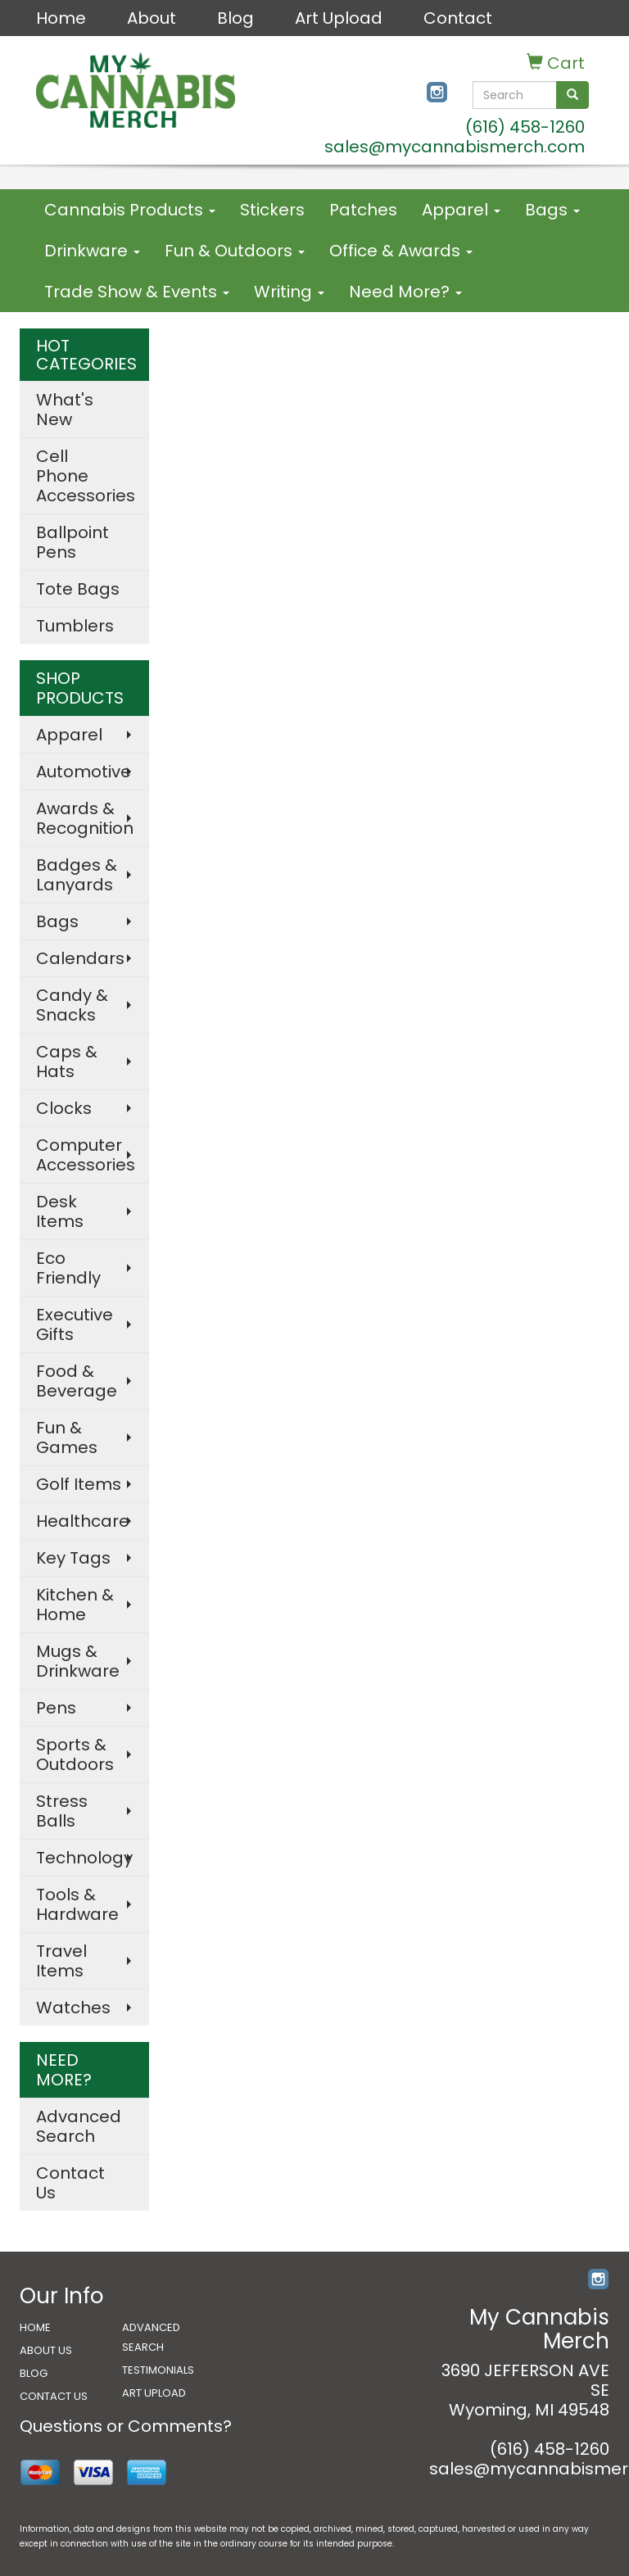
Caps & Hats (66, 1061)
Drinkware (92, 250)
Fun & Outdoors (235, 250)
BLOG (34, 2373)
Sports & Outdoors (75, 1754)
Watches (73, 2007)
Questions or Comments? (126, 2426)
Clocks (64, 1108)
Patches (363, 209)
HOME (35, 2327)
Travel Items (61, 1961)
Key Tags (73, 1557)
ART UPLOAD (154, 2393)
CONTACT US (54, 2396)
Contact (457, 18)
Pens (56, 1707)
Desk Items (60, 1211)
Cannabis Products (129, 209)
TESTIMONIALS (158, 2370)
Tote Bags (78, 588)
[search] (572, 95)
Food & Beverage (76, 1381)
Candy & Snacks (72, 1005)
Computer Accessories (85, 1155)
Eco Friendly (68, 1268)
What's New (64, 409)
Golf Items (78, 1484)
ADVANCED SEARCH (151, 2337)
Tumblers (75, 625)
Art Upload (338, 18)
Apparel (461, 209)
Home (61, 18)
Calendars (80, 958)
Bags (552, 209)
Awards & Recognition (84, 818)
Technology (84, 1857)
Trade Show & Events (136, 291)
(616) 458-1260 (525, 126)
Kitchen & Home (75, 1604)
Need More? (405, 291)
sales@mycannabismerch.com (454, 146)
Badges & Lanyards (76, 874)
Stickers (272, 209)
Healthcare (82, 1521)
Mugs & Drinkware (78, 1661)
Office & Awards (401, 250)
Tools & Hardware (77, 1904)
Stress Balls (62, 1811)
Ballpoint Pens (72, 542)
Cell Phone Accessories (85, 476)
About (151, 18)
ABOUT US (46, 2350)
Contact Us (70, 2183)
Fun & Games (66, 1437)
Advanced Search (78, 2126)
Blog (235, 18)
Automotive (83, 771)
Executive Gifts (74, 1324)
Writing (289, 291)
